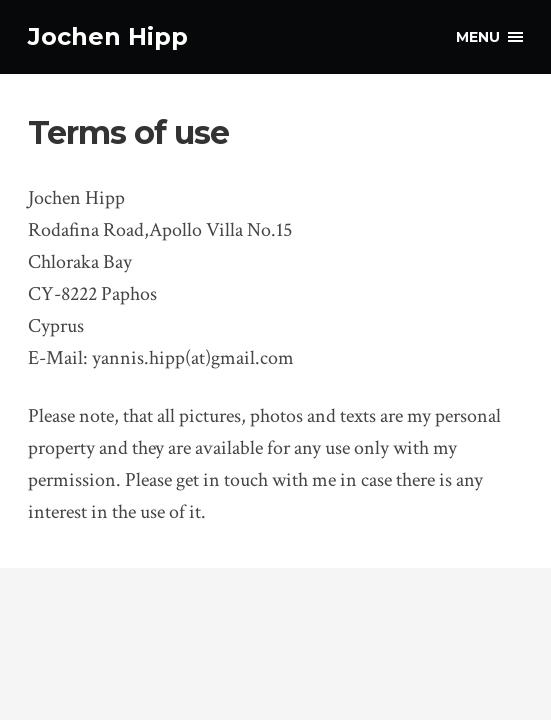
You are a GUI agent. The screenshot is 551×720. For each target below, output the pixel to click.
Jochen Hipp (108, 36)
